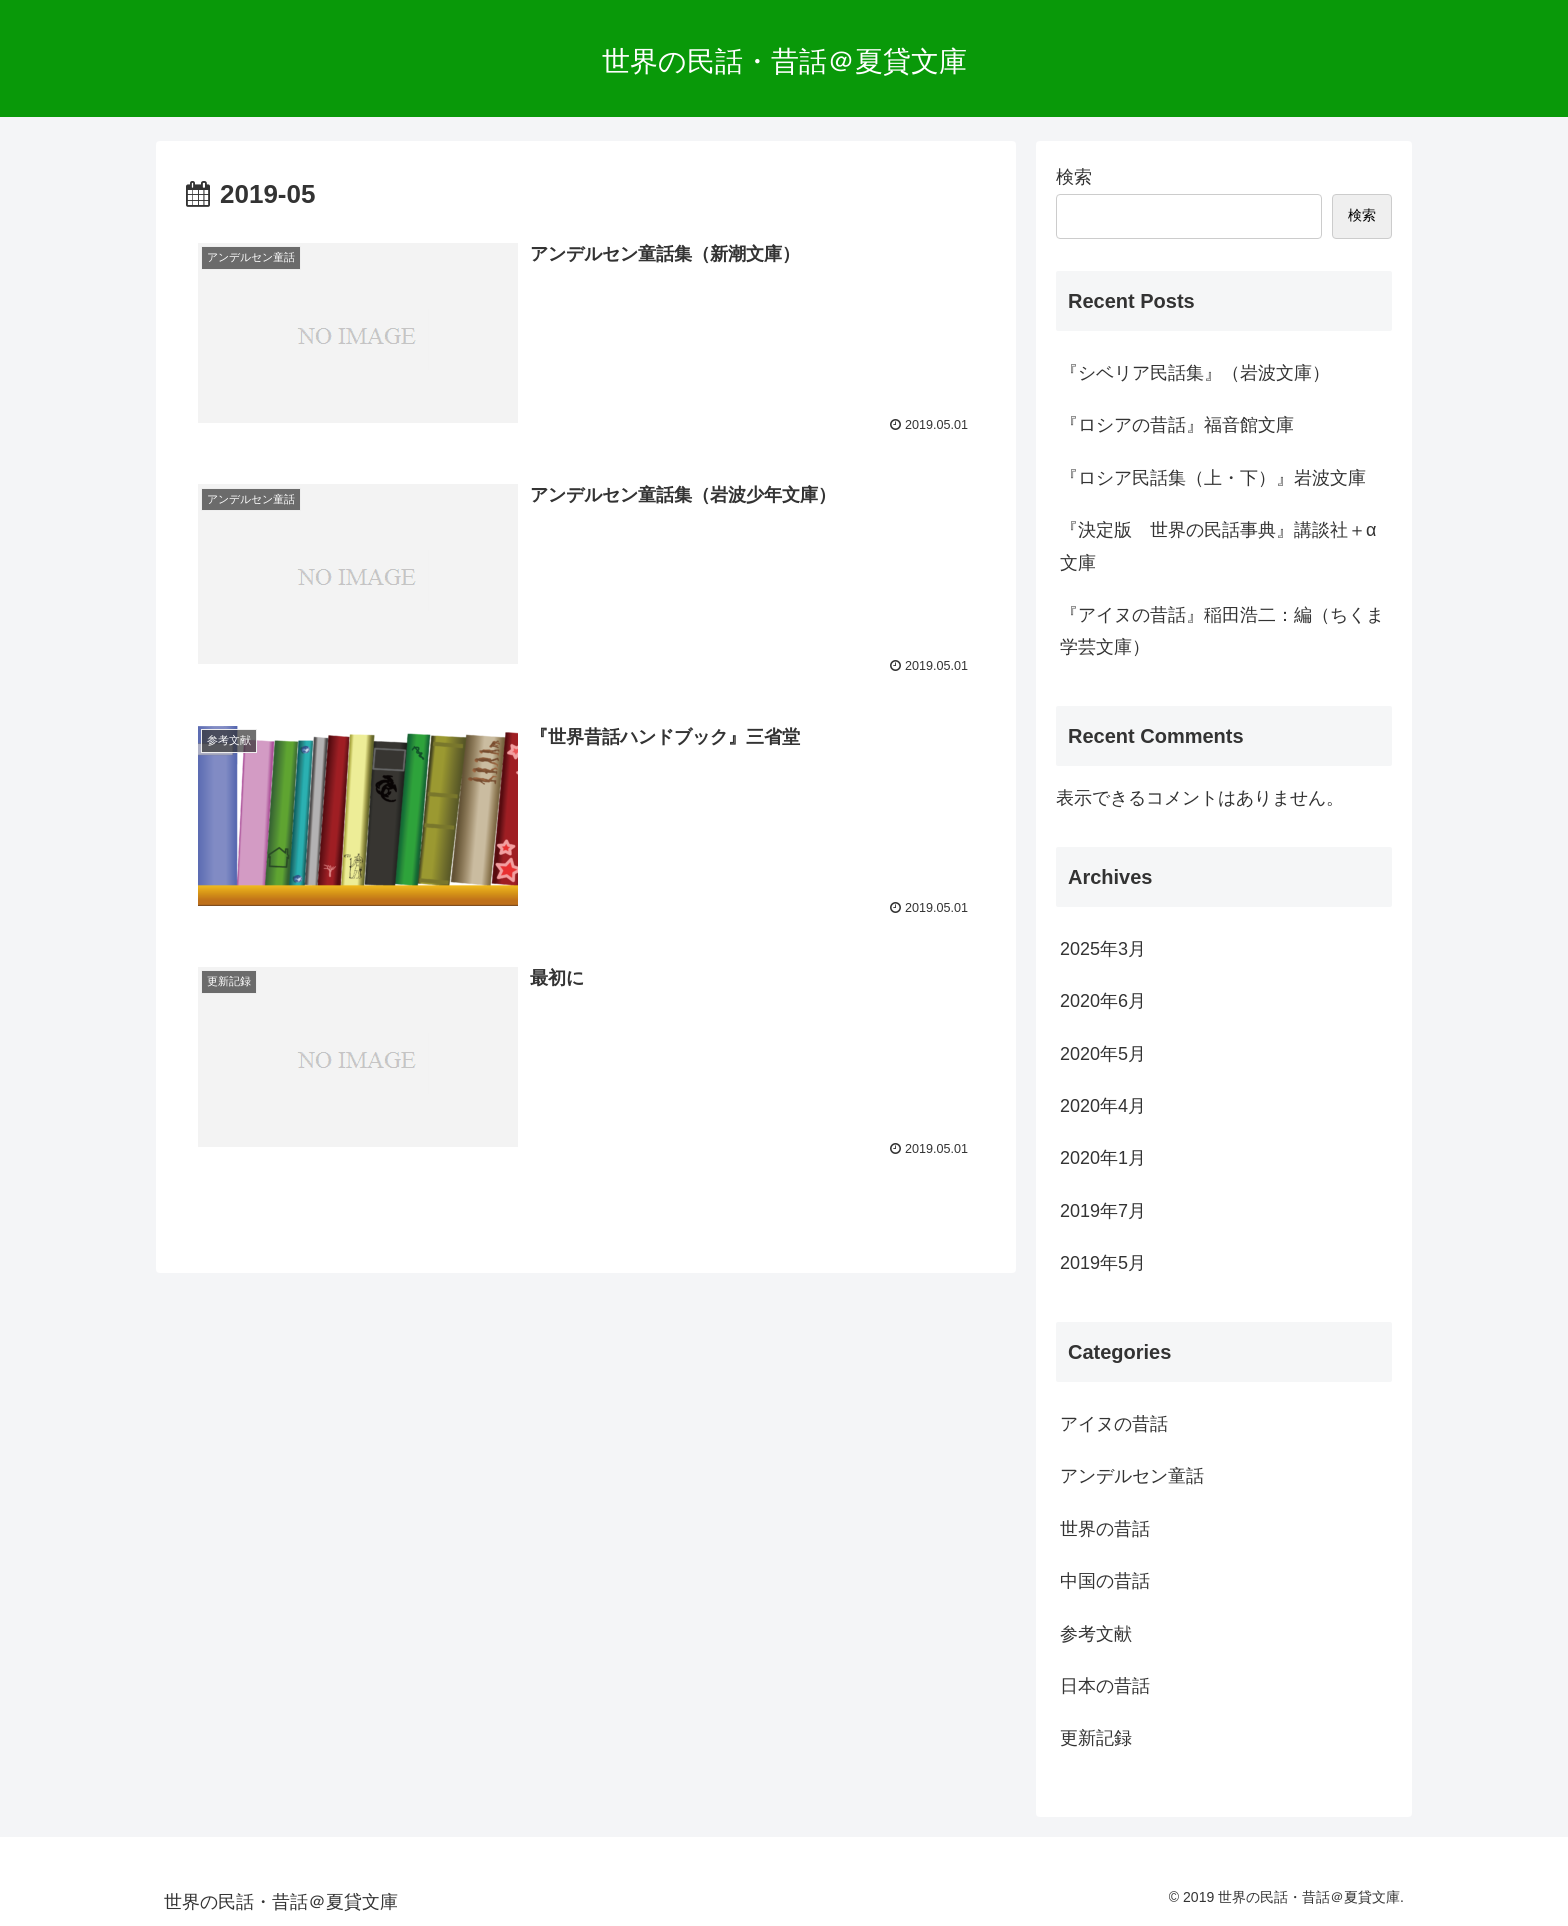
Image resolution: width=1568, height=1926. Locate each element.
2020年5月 (1103, 1054)
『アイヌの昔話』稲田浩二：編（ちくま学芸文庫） (1222, 631)
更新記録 (1096, 1738)
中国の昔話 (1105, 1581)
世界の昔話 (1105, 1529)
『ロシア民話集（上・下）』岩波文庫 (1213, 478)
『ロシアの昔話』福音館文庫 (1177, 425)
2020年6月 (1103, 1001)
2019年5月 (1103, 1263)
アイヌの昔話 (1114, 1424)
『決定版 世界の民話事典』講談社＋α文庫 (1218, 546)
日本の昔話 (1105, 1686)
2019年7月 (1103, 1211)
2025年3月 (1103, 949)
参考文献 (1096, 1634)
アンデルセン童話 (1132, 1476)
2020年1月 (1103, 1158)
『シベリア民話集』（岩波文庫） (1195, 373)
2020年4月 (1103, 1106)
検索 (1074, 177)
